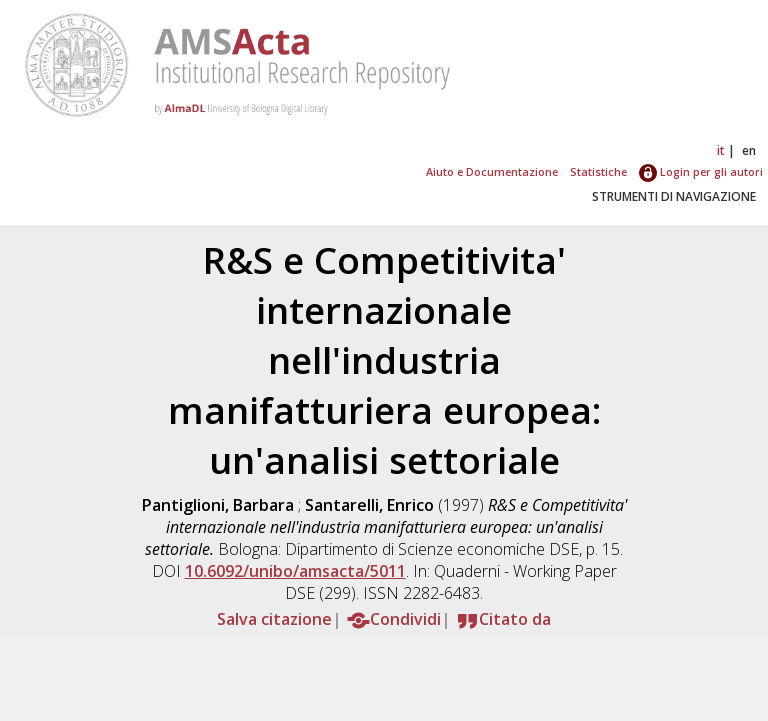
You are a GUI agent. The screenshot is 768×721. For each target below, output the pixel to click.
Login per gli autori (701, 171)
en (749, 150)
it (721, 150)
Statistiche (598, 171)
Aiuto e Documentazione (492, 171)
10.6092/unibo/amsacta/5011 (295, 571)
